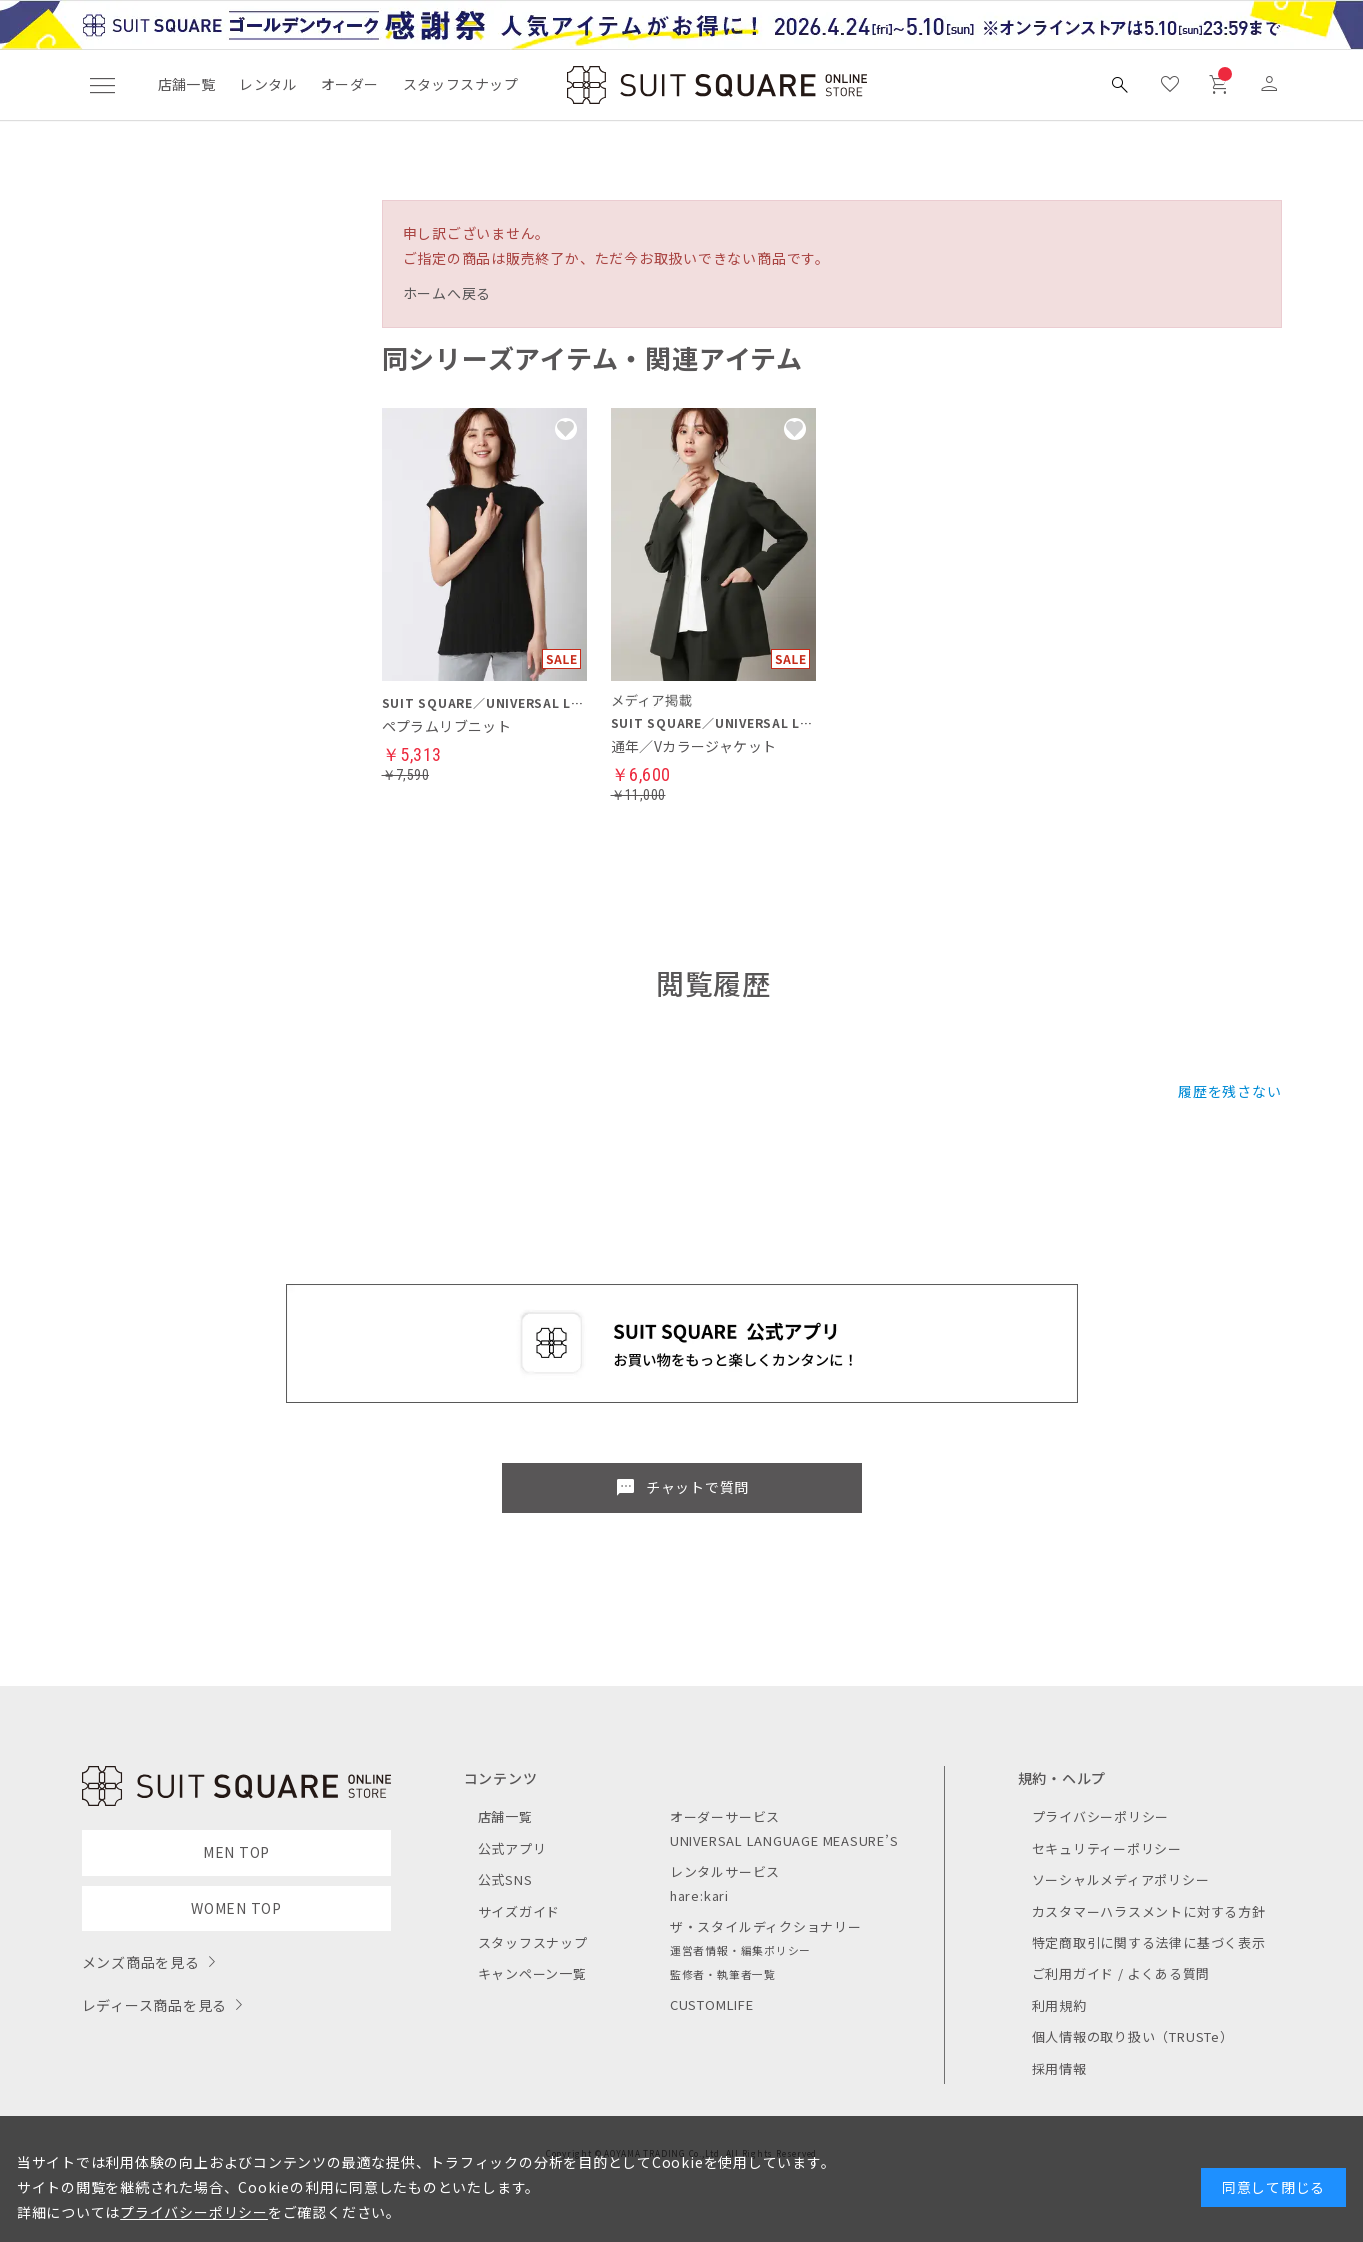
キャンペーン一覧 (532, 1973)
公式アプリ (512, 1848)
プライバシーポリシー (1101, 1816)
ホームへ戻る (447, 293)
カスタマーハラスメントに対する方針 (1149, 1911)
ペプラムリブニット (447, 726)
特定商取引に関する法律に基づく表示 (1149, 1942)
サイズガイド (519, 1911)
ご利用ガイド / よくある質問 (1121, 1973)
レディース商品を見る (155, 2005)
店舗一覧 (187, 84)
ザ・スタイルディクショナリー (766, 1926)
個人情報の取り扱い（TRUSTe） (1133, 2036)
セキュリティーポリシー (1107, 1848)
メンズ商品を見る (141, 1962)
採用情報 (1059, 2068)
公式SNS (505, 1879)
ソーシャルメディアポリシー (1121, 1879)
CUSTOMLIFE (712, 2004)
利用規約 (1059, 2005)
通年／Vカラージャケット (694, 746)
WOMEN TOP (236, 1908)
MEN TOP (236, 1852)
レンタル (268, 84)
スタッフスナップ (460, 84)
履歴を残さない (1229, 1091)
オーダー (350, 84)
